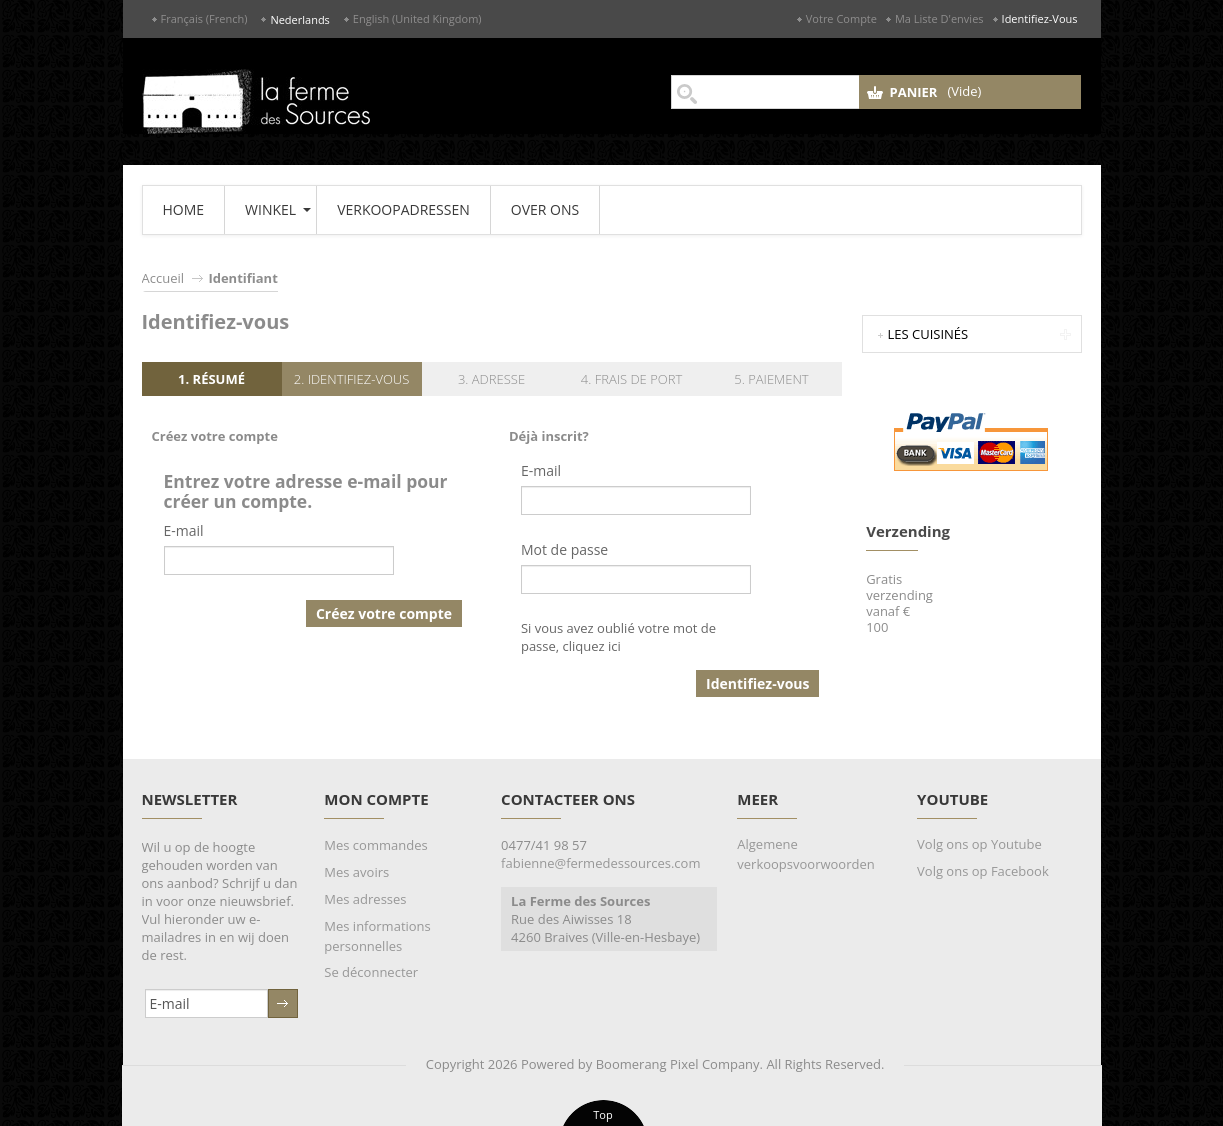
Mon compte (376, 799)
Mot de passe (564, 549)
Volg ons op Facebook (983, 871)
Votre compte (841, 18)
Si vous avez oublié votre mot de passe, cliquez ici (618, 637)
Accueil (163, 278)
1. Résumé (211, 379)
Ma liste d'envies (939, 18)
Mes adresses (365, 899)
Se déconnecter (371, 972)
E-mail (184, 530)
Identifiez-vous (1040, 18)
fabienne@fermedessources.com (600, 863)
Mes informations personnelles (377, 936)
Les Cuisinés (928, 334)
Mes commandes (375, 845)
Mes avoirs (356, 872)
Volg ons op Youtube (979, 844)
